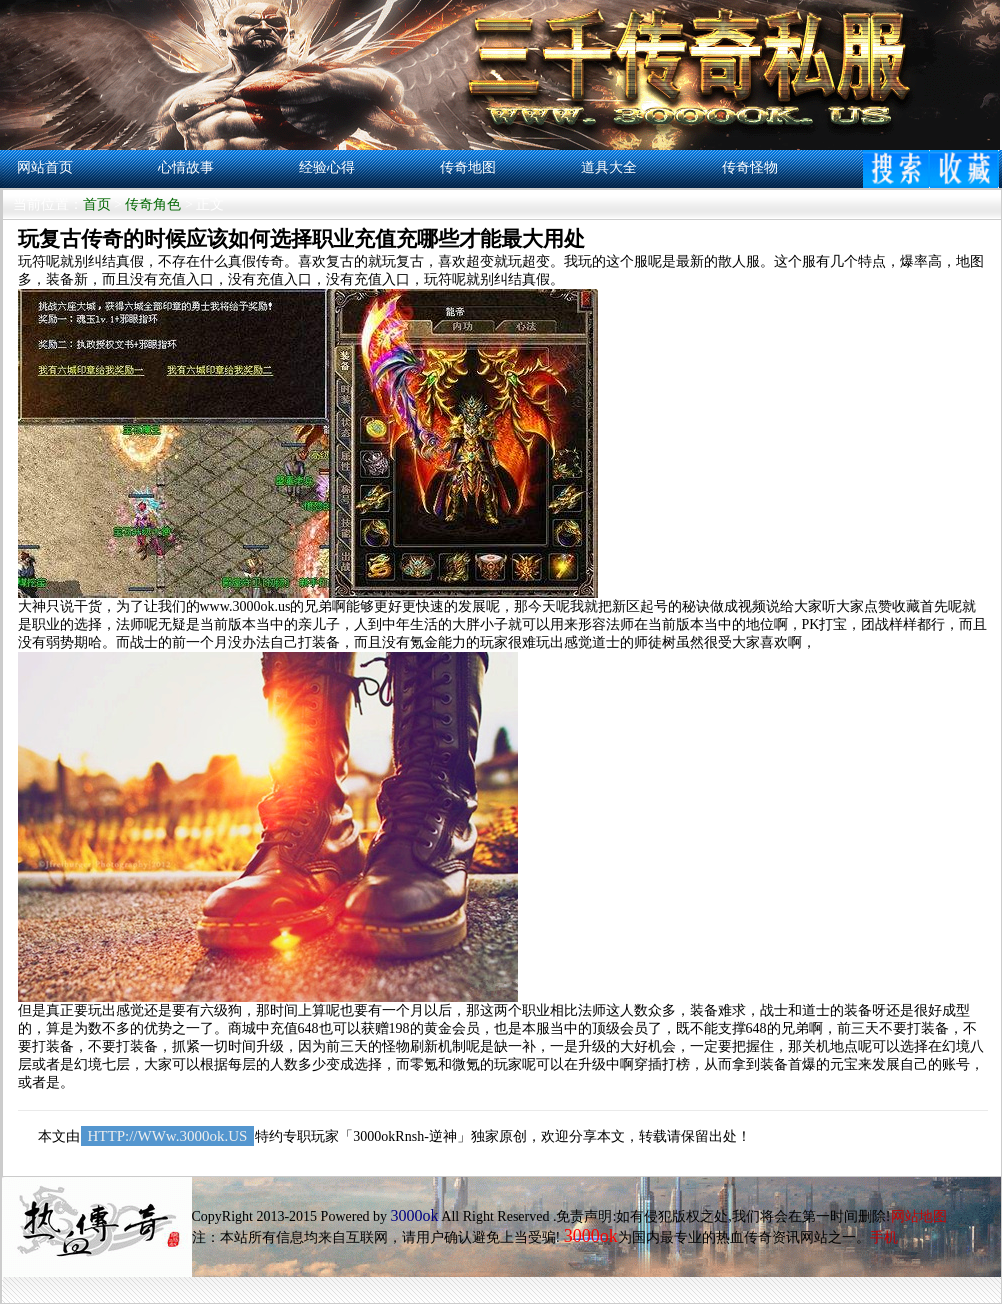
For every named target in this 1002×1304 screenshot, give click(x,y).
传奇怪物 (750, 167)
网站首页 (45, 167)
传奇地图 (468, 167)
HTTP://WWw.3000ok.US (168, 1136)
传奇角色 (153, 204)
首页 (97, 204)
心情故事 (186, 167)
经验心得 (327, 167)
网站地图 (919, 1216)
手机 (884, 1237)
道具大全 (609, 167)
